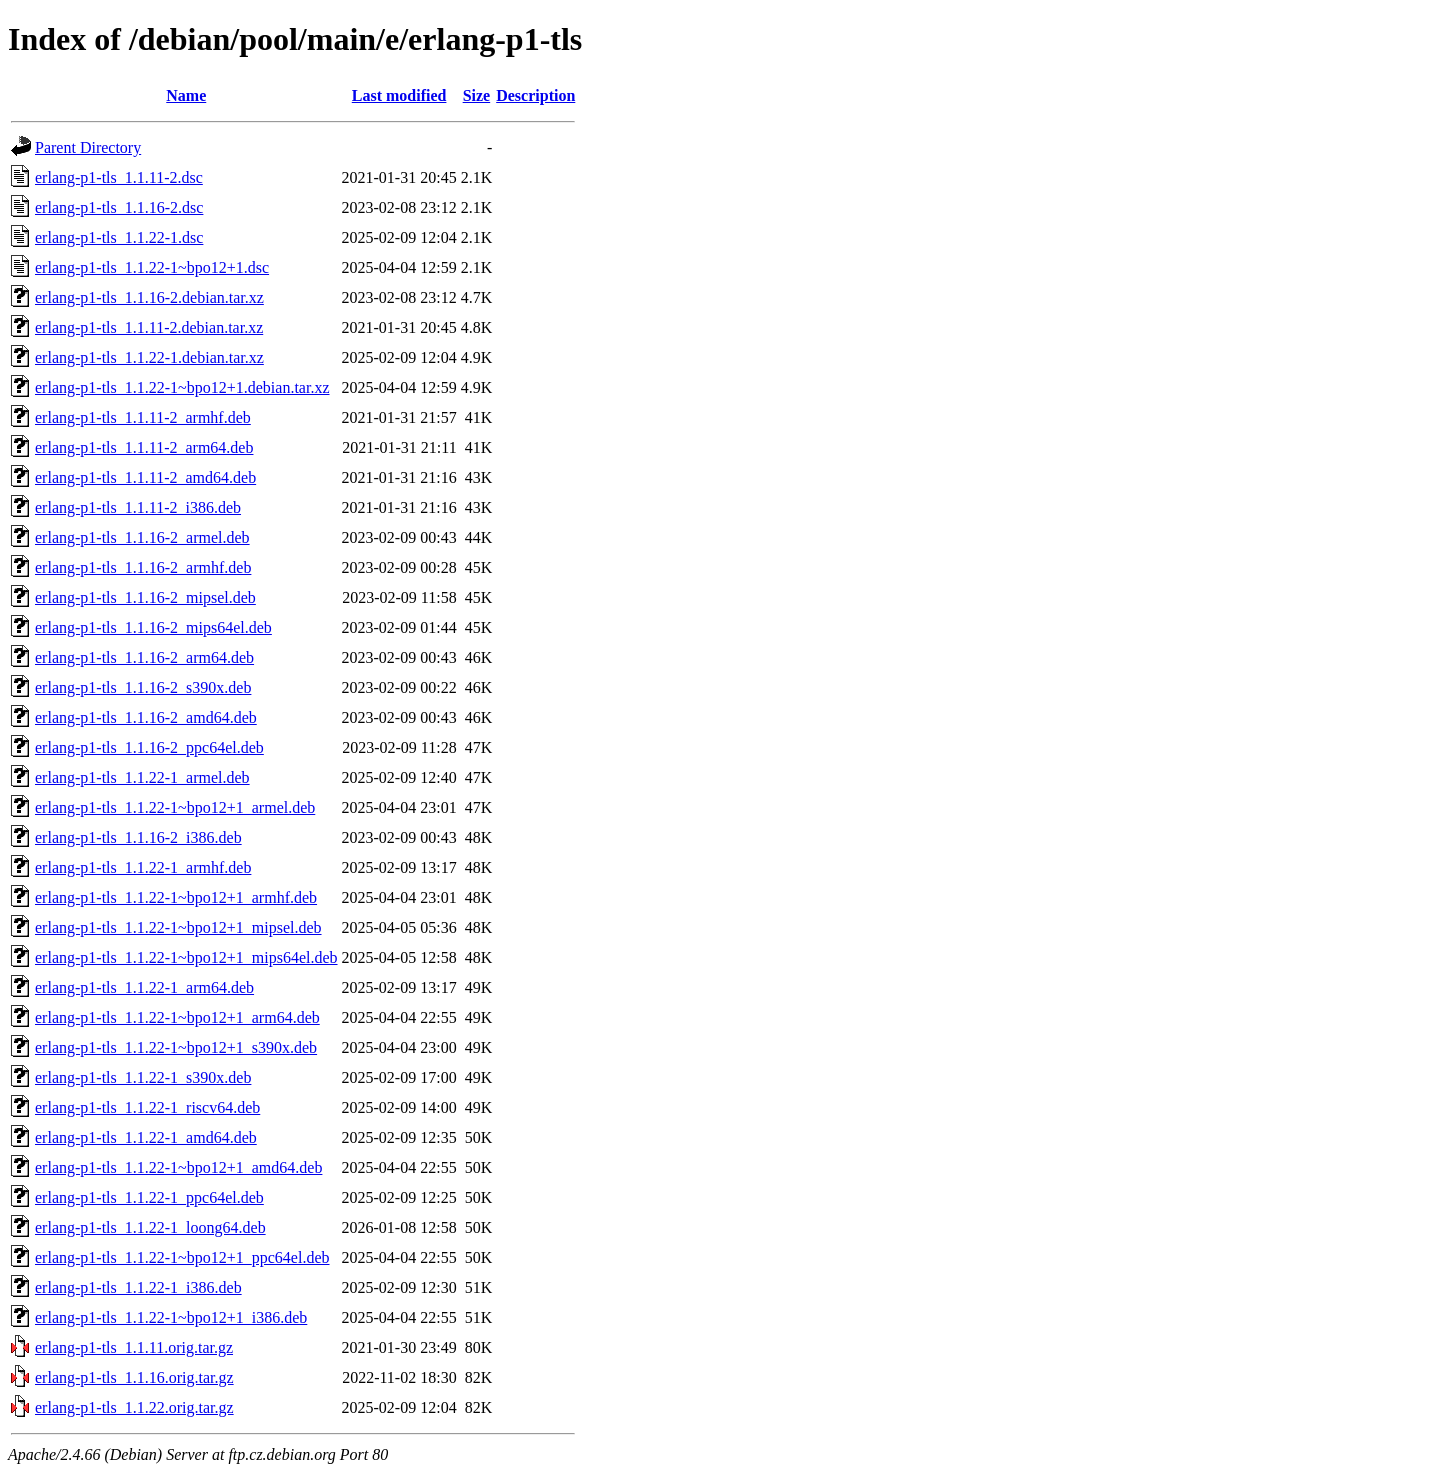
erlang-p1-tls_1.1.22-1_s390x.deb (143, 1077)
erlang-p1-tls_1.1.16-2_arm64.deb (144, 657)
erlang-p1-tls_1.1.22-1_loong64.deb (150, 1227)
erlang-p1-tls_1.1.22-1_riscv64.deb (147, 1107)
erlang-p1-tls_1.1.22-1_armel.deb (142, 777)
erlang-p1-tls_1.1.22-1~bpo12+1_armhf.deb (176, 897)
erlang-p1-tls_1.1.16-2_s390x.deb (143, 687)
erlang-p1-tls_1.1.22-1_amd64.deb (146, 1137)
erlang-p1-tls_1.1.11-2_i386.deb (138, 507)
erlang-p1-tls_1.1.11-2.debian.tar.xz (149, 327)
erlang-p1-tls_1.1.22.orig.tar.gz (134, 1407)
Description (535, 95)
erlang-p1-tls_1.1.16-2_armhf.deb (143, 567)
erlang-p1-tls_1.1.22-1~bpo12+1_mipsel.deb (178, 927)
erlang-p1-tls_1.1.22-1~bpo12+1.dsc (152, 267)
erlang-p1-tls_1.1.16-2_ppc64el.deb (149, 747)
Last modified (399, 95)
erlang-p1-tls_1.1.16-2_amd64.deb (146, 717)
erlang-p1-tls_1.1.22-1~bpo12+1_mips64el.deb (186, 957)
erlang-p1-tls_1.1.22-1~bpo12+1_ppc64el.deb (182, 1257)
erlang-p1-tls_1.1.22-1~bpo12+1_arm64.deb (177, 1017)
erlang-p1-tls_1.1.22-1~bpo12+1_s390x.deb (176, 1047)
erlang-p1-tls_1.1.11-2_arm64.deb (144, 447)
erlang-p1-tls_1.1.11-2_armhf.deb (143, 417)
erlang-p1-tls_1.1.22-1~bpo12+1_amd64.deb (178, 1167)
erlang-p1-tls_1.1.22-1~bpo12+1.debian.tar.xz (182, 387)
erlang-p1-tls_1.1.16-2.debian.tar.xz (149, 297)
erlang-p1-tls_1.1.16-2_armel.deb (142, 537)
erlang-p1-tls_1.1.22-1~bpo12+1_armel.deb (175, 807)
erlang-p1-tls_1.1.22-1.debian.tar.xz (149, 357)
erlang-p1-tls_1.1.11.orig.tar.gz (134, 1347)
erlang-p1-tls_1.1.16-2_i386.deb (138, 837)
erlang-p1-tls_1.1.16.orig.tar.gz (134, 1377)
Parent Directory (88, 147)
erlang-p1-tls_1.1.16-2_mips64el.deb (153, 627)
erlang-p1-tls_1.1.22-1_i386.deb (138, 1287)
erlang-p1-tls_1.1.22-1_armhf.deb (143, 867)
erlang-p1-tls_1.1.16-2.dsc (119, 207)
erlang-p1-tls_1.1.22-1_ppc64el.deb (149, 1197)
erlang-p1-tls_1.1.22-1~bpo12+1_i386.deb (171, 1317)
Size (477, 95)
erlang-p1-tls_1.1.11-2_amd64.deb (145, 477)
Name (186, 95)
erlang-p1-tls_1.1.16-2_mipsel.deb (145, 597)
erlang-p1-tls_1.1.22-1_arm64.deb (144, 987)
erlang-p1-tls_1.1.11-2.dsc (119, 177)
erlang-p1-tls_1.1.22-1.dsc (119, 237)
